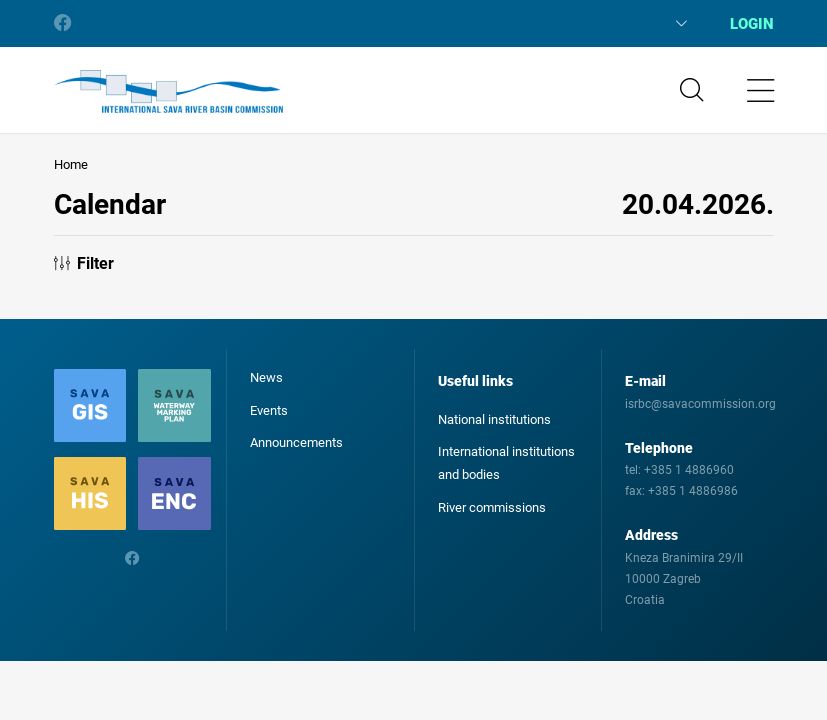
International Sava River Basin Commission (168, 92)
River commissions (492, 507)
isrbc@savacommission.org (700, 404)
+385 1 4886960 (689, 470)
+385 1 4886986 (693, 491)
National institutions (494, 419)
